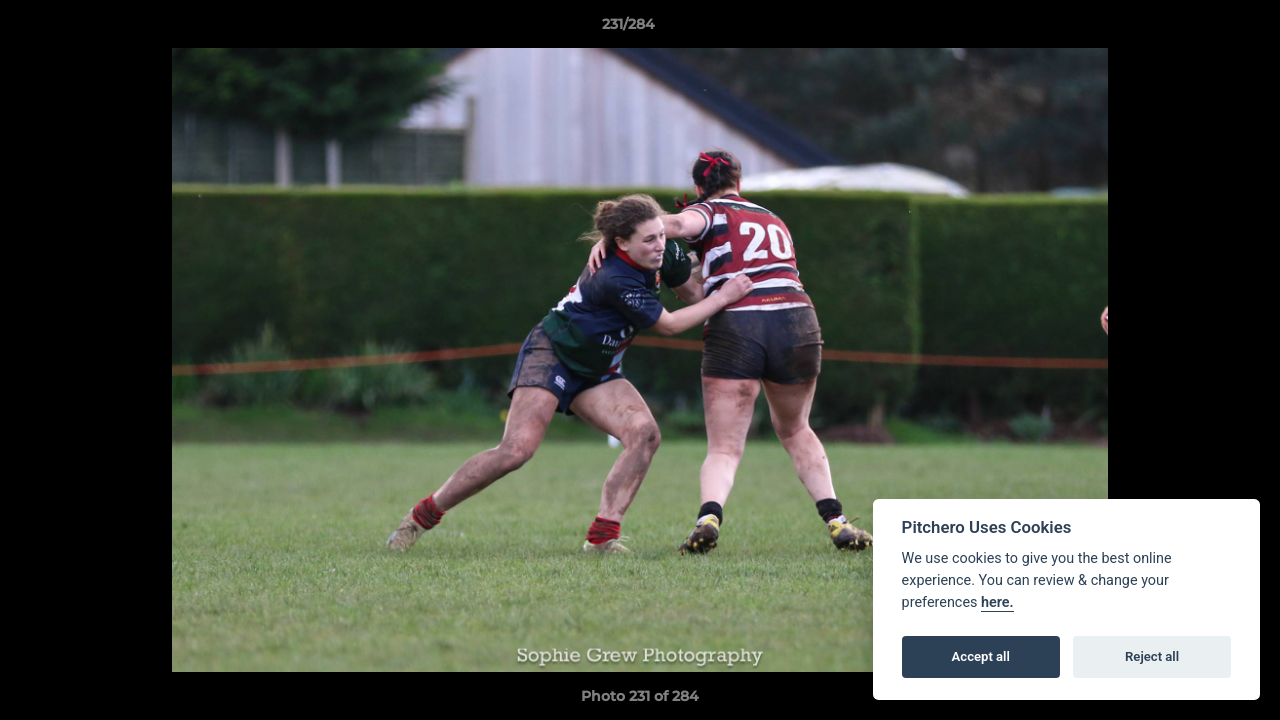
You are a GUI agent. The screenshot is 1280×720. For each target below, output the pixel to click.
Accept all (981, 656)
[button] (1196, 29)
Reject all (1152, 656)
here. (997, 602)
